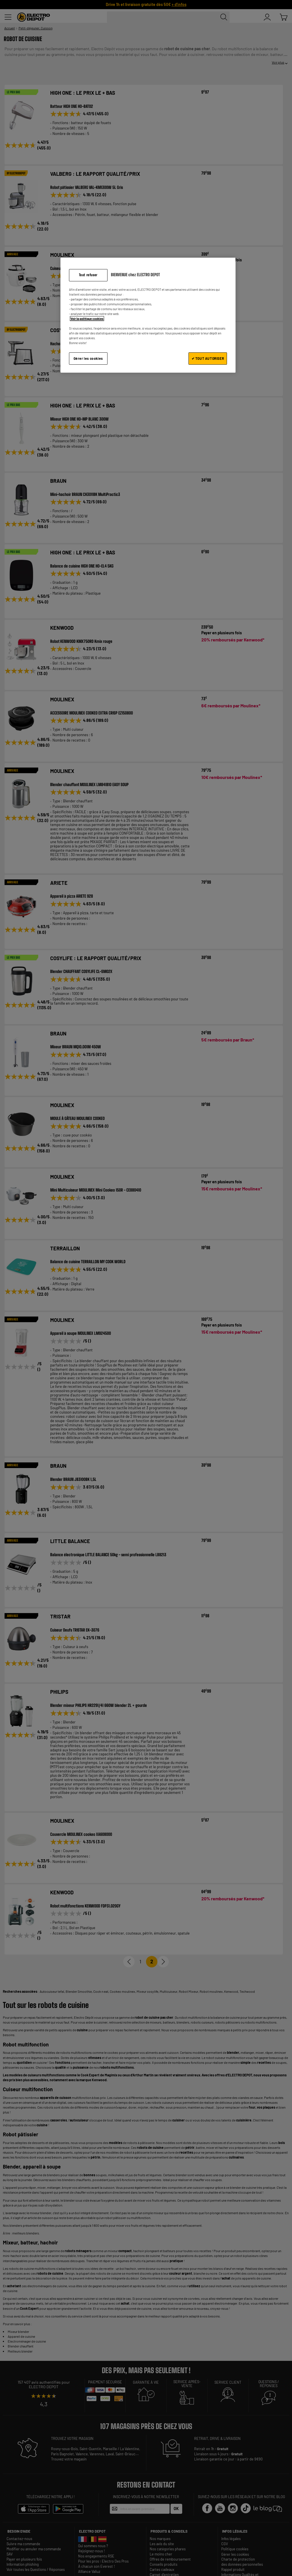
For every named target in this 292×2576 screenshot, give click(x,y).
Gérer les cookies (88, 358)
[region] (148, 315)
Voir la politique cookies (87, 318)
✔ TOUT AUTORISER (208, 358)
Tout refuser (88, 275)
